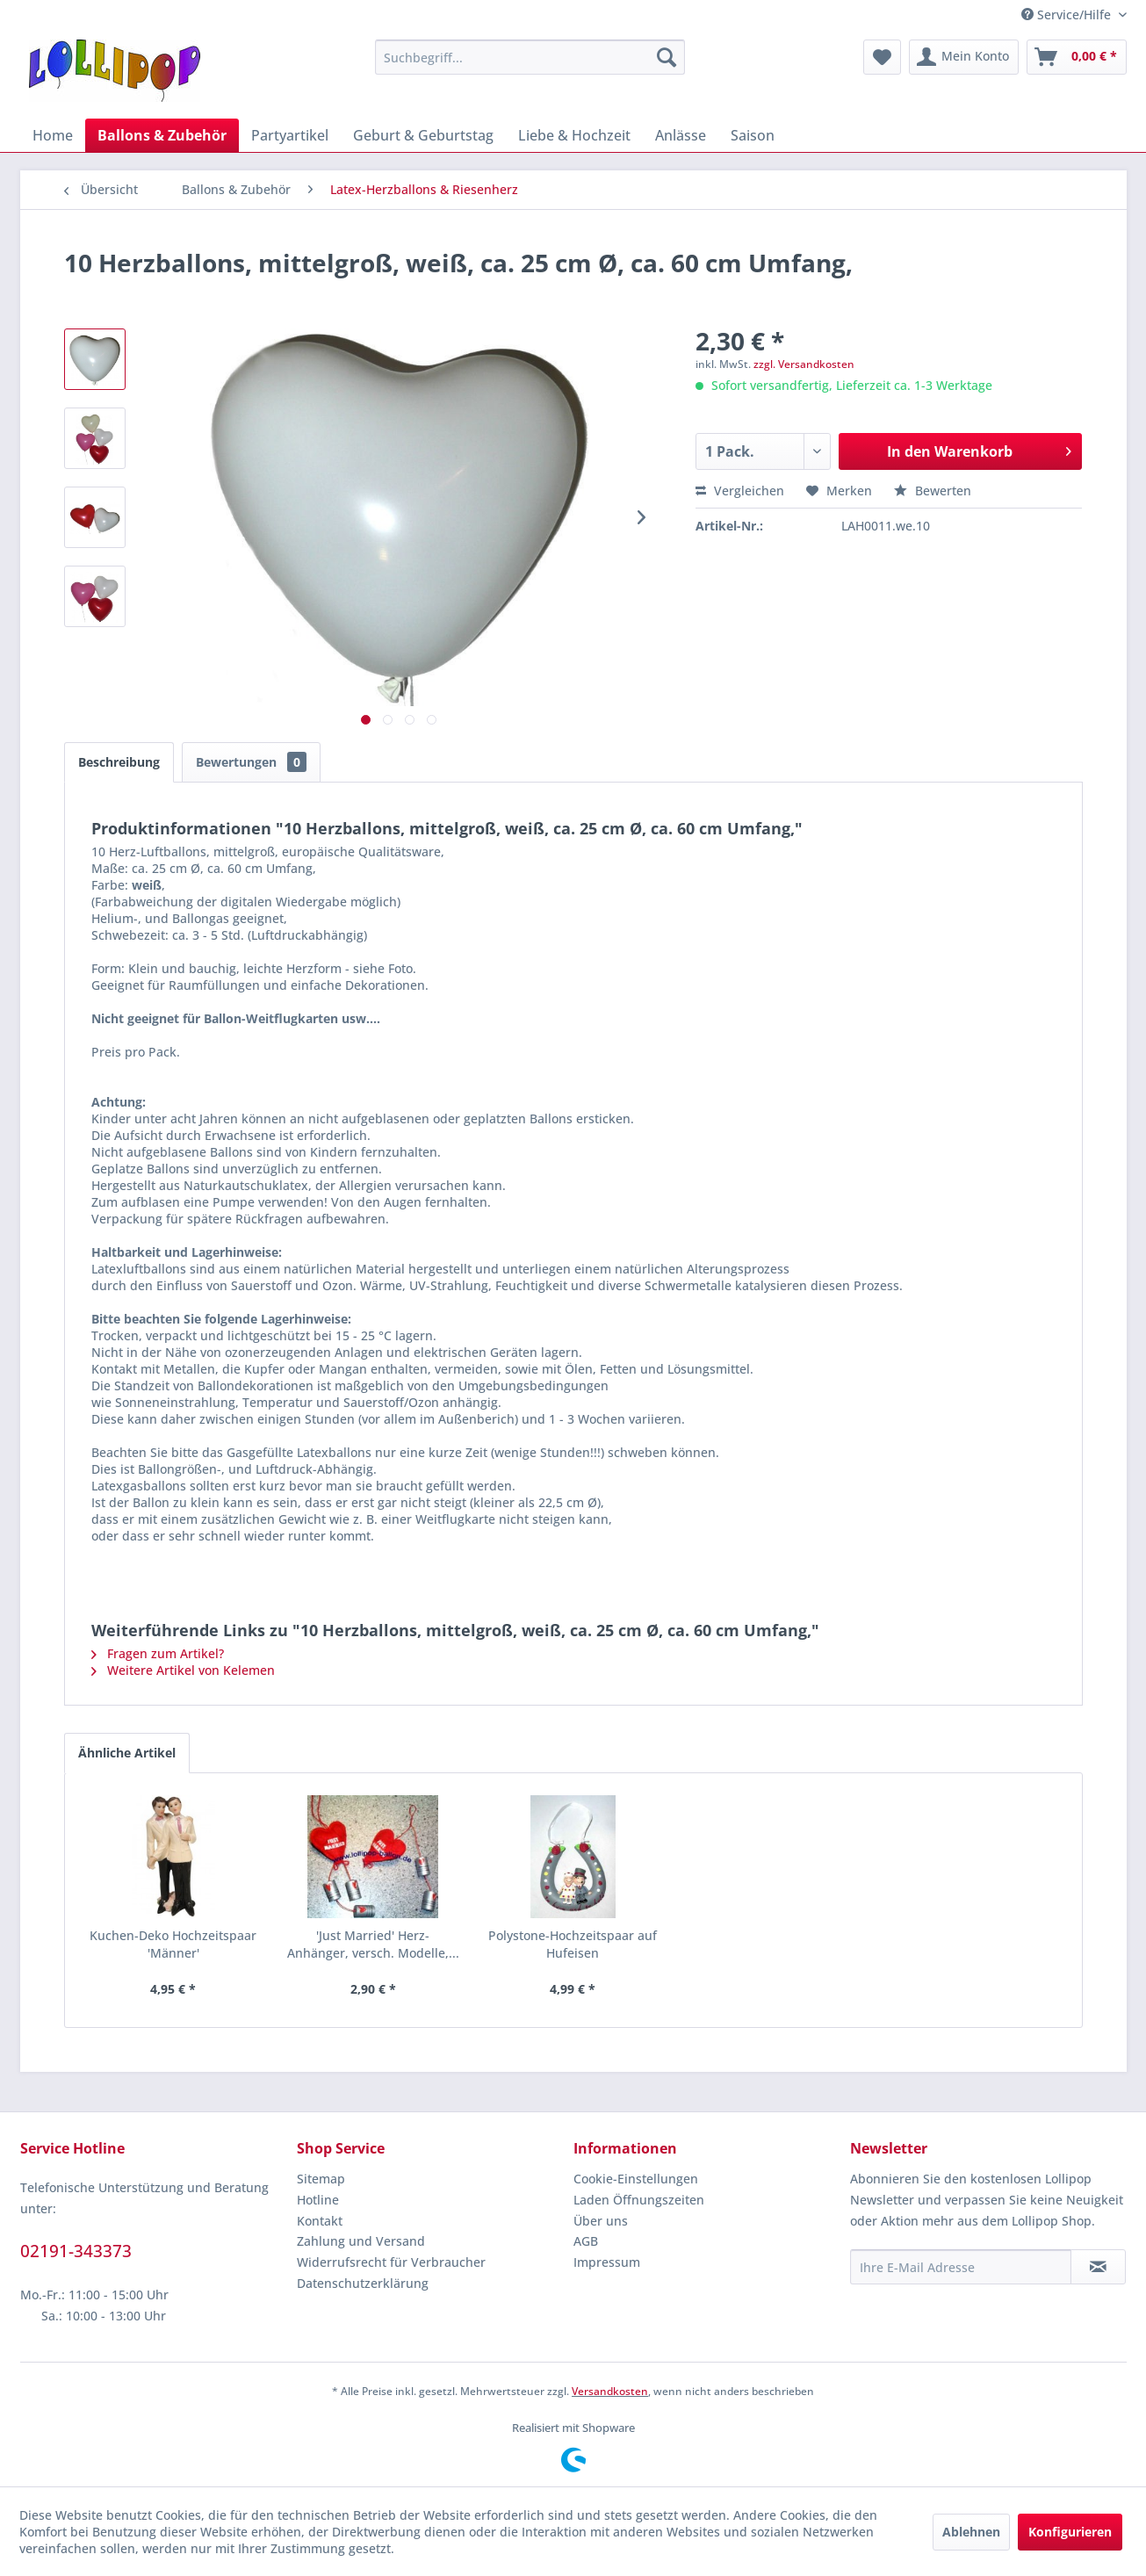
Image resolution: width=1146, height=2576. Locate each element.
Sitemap (321, 2178)
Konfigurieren (1070, 2531)
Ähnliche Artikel (127, 1752)
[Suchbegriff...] (530, 57)
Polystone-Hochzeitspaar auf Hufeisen (572, 1944)
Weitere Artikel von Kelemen (183, 1670)
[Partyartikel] (290, 135)
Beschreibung (119, 762)
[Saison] (752, 135)
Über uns (600, 2220)
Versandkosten (610, 2391)
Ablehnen (971, 2531)
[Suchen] (666, 57)
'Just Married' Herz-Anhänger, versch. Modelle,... (373, 1944)
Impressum (606, 2262)
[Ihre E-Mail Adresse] (960, 2266)
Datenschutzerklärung (363, 2283)
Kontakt (319, 2220)
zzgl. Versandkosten (803, 364)
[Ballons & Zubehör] (162, 135)
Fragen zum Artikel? (157, 1653)
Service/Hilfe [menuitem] (1067, 14)
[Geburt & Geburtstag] (423, 135)
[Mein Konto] (964, 57)
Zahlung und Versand (361, 2241)
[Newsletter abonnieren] (1098, 2266)
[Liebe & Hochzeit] (574, 135)
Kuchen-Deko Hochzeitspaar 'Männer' (173, 1944)
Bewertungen (251, 762)
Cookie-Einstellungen (635, 2178)
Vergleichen (740, 490)
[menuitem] (530, 57)
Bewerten (932, 490)
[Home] (52, 135)
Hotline (318, 2199)
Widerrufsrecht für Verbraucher (391, 2262)
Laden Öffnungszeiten (638, 2199)
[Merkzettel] (882, 57)
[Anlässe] (680, 135)
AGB (585, 2241)
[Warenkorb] (1077, 57)
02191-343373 (76, 2251)
